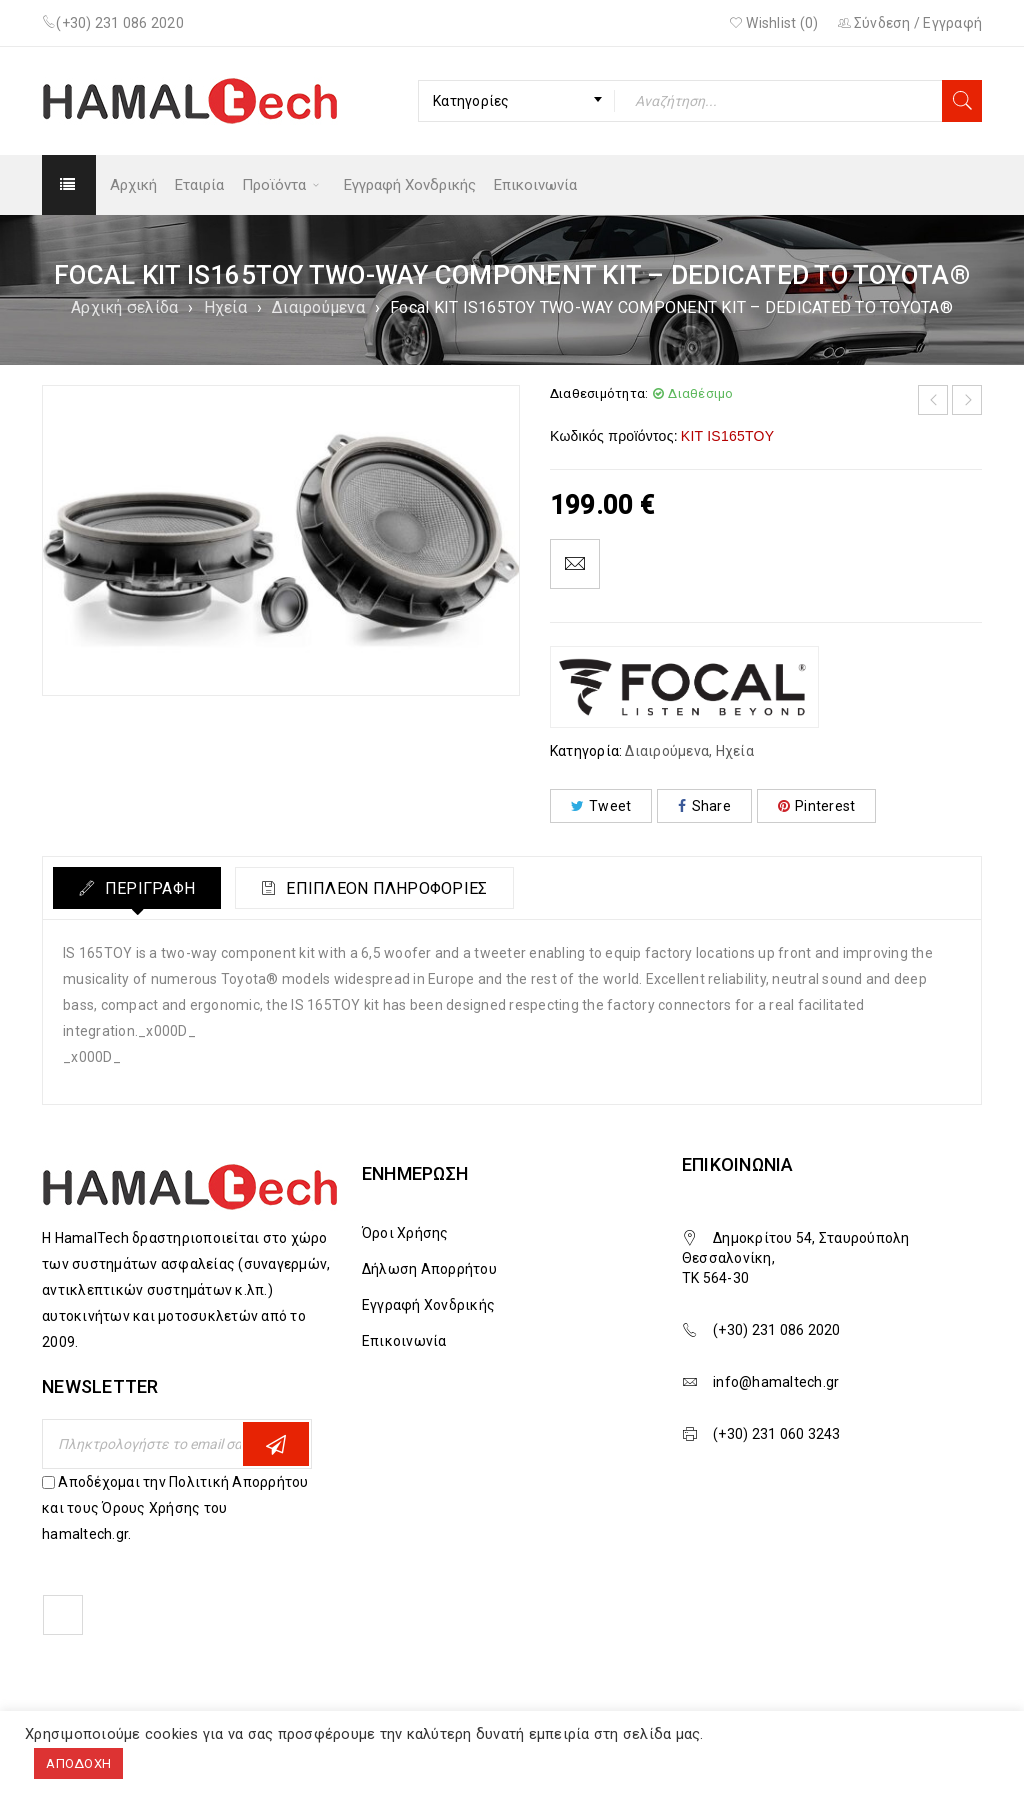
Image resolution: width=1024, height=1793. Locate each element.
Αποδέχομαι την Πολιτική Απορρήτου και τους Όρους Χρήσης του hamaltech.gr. (175, 1508)
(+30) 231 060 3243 (777, 1434)
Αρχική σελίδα (124, 307)
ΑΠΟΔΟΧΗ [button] (78, 1763)
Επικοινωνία (404, 1341)
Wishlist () (774, 23)
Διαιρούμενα (318, 307)
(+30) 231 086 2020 (120, 23)
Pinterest (817, 806)
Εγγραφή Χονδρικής (428, 1305)
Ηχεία (225, 307)
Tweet (601, 806)
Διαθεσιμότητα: (599, 393)
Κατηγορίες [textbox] (471, 101)
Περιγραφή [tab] (152, 888)
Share (704, 806)
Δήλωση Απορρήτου (429, 1269)
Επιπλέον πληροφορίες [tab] (398, 888)
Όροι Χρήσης (405, 1233)
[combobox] (516, 101)
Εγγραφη (276, 1444)
